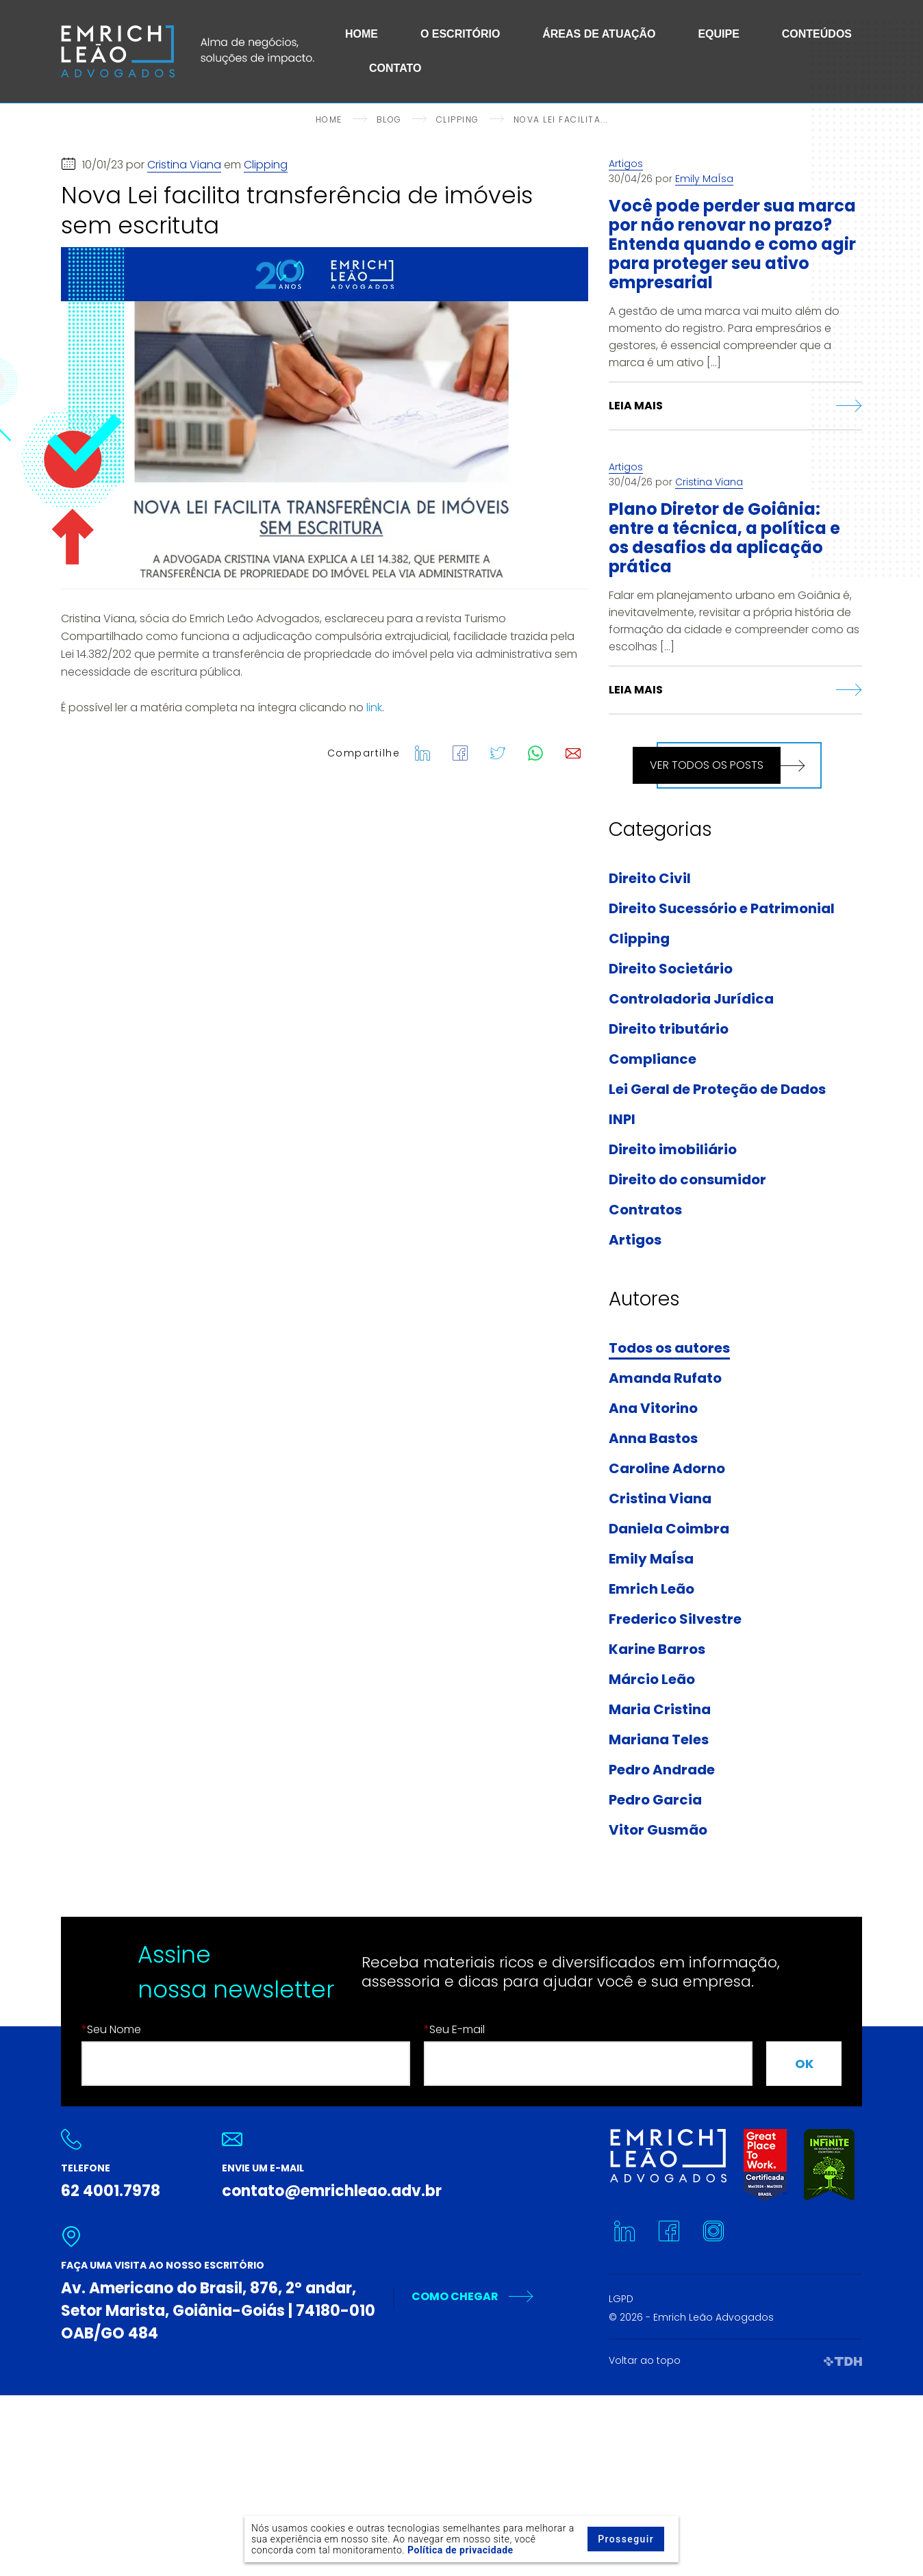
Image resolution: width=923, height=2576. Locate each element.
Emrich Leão (651, 1589)
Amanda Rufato (665, 1379)
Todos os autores (669, 1348)
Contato (395, 68)
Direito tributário (669, 1029)
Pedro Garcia (655, 1800)
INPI (622, 1120)
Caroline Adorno (667, 1469)
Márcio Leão (652, 1680)
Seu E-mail (454, 2029)
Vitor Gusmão (658, 1830)
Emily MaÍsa (704, 179)
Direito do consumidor (687, 1180)
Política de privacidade (460, 2550)
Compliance (652, 1060)
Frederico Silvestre (675, 1620)
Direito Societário (671, 969)
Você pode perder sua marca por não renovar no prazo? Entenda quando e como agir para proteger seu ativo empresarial (732, 244)
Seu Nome (111, 2029)
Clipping (266, 165)
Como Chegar (455, 2296)
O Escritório (460, 34)
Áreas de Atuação (598, 34)
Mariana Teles (659, 1740)
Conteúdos (817, 34)
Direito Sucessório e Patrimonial (722, 909)
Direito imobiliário (673, 1150)
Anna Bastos (653, 1439)
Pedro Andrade (662, 1770)
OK (804, 2063)
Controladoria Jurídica (691, 999)
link (374, 707)
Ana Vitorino (653, 1409)
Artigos (626, 163)
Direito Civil (650, 879)
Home (361, 34)
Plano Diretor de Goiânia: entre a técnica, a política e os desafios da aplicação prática (724, 538)
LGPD (621, 2299)
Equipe (718, 34)
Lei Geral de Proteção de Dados (717, 1090)
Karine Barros (657, 1650)
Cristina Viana (184, 165)
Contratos (645, 1210)
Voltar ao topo (645, 2360)
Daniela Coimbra (669, 1529)
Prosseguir (626, 2539)
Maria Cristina (660, 1710)
